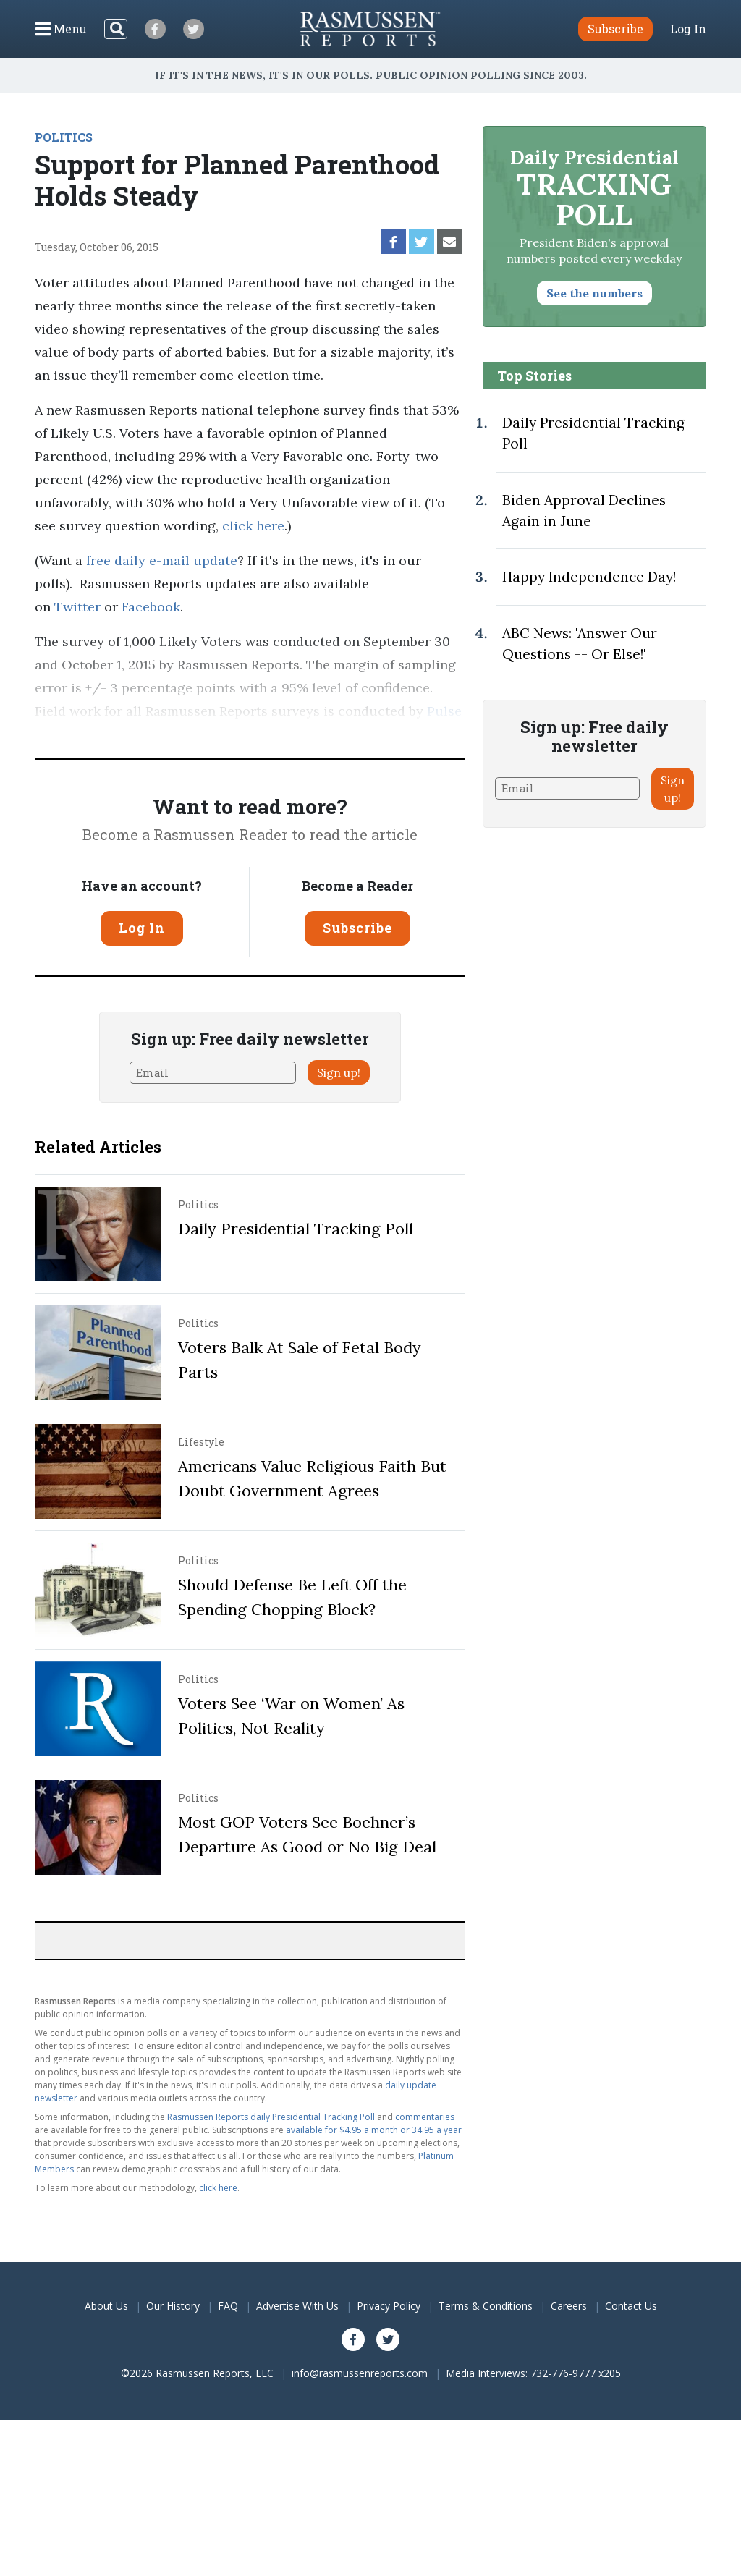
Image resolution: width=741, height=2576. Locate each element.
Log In (688, 29)
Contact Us (631, 2306)
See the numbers (594, 293)
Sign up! (338, 1072)
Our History (173, 2306)
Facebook (151, 606)
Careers (569, 2306)
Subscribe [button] (615, 28)
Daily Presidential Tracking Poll (295, 1229)
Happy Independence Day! (589, 576)
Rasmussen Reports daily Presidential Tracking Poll (271, 2117)
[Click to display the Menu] (61, 29)
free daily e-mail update (161, 560)
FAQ (228, 2306)
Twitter (77, 606)
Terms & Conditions (486, 2306)
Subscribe (357, 927)
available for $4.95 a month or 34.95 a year (374, 2130)
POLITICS (64, 137)
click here (253, 525)
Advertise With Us (297, 2306)
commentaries (424, 2117)
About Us (106, 2306)
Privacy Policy (388, 2306)
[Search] (115, 29)
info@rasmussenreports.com (360, 2373)
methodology (252, 734)
